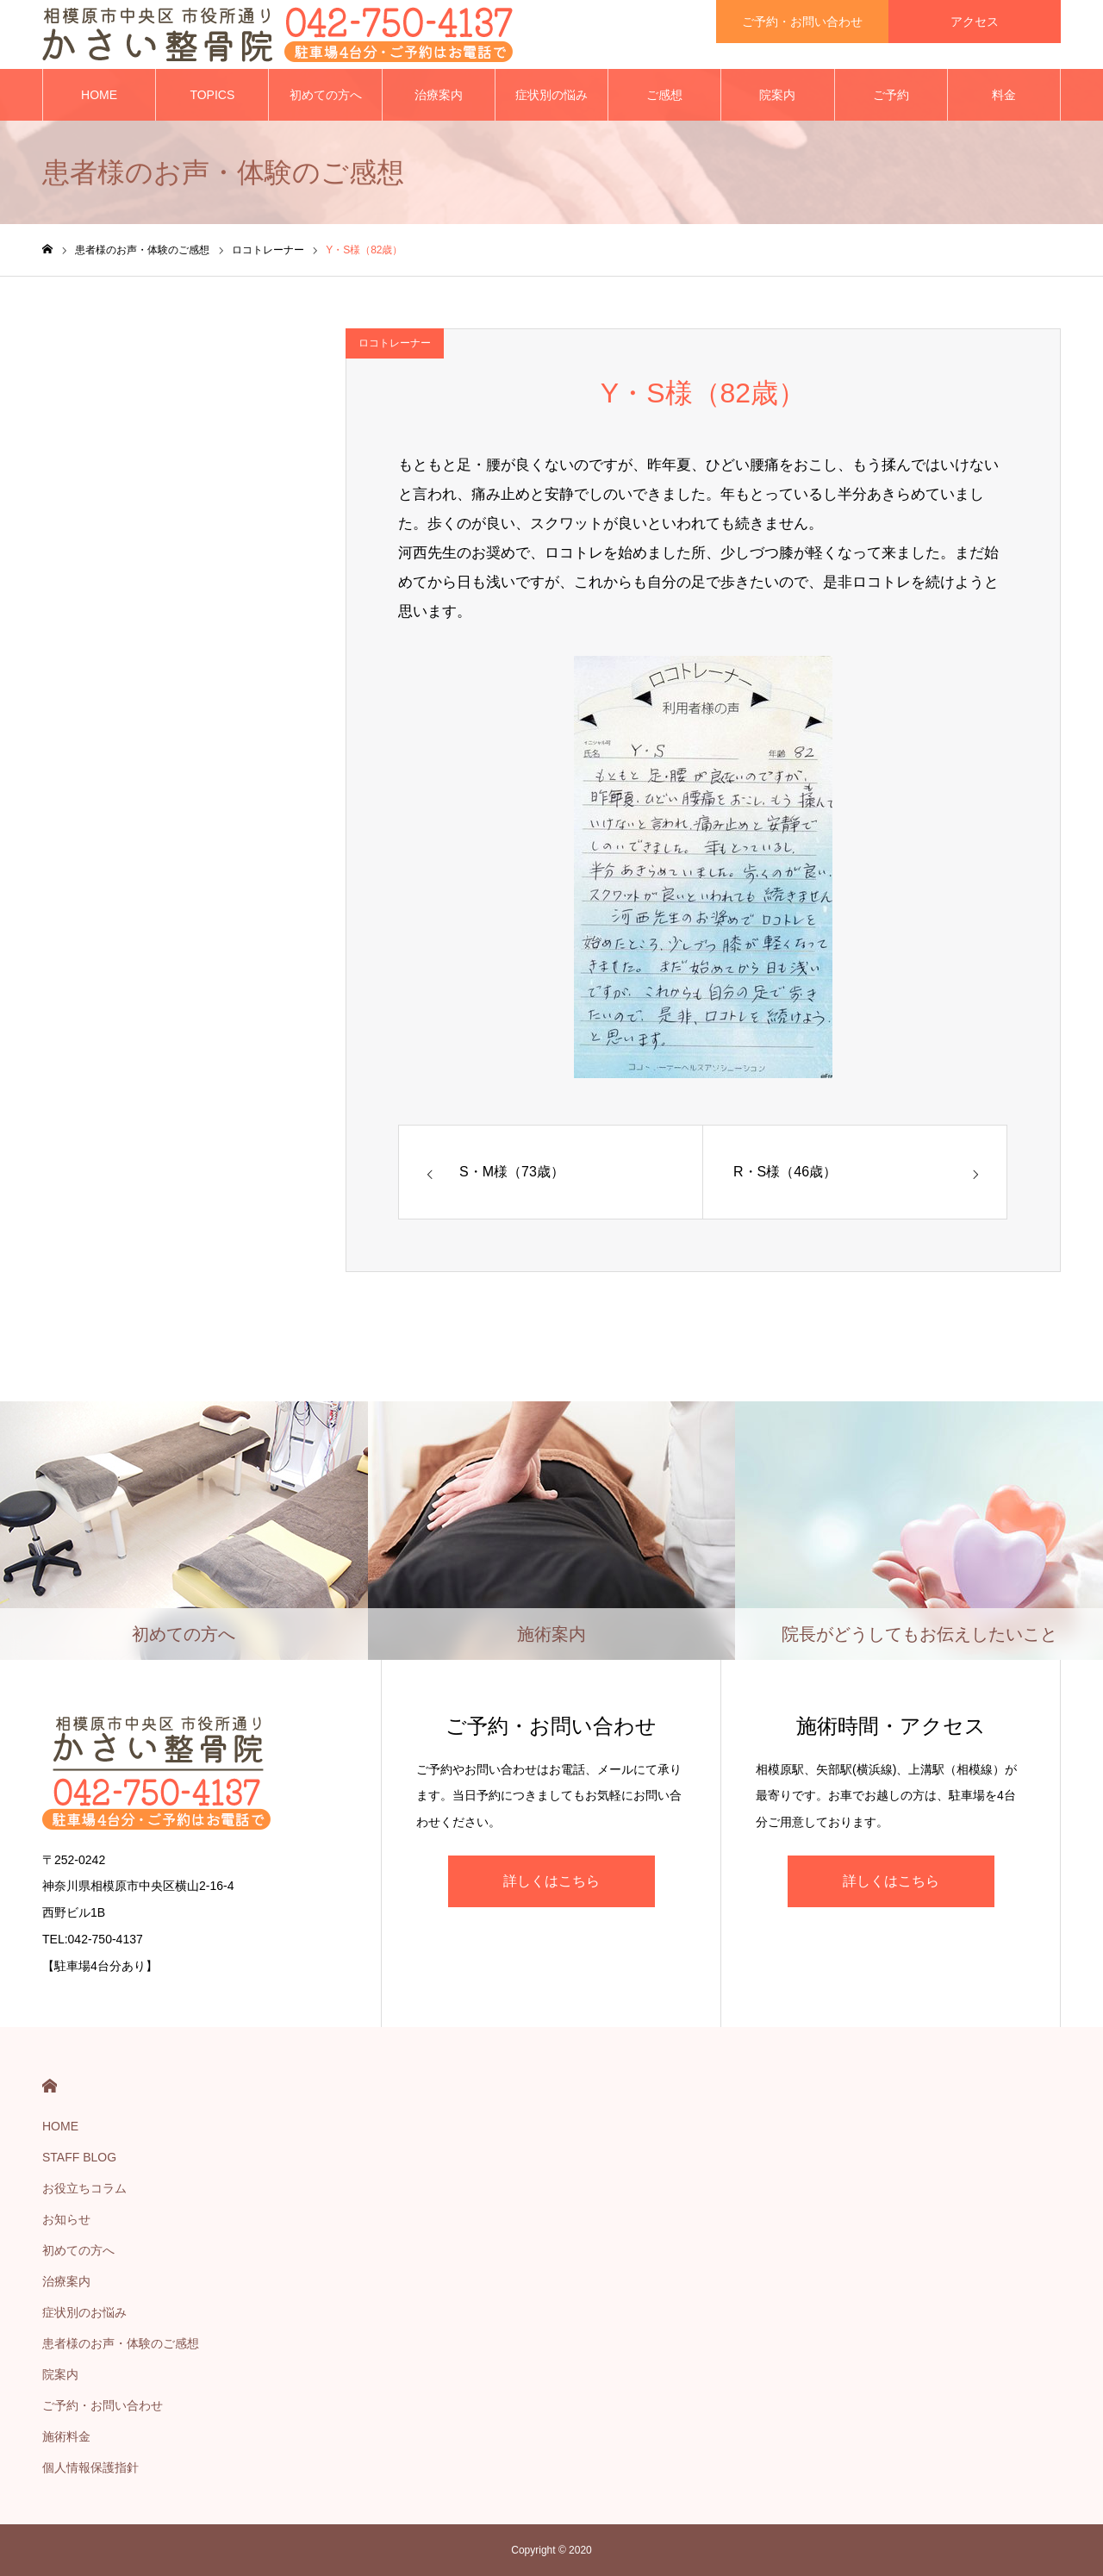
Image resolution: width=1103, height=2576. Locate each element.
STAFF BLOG (79, 2157)
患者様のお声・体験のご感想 (120, 2343)
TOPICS (212, 95)
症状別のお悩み (84, 2312)
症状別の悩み (551, 95)
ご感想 (664, 95)
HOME (99, 95)
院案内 (777, 95)
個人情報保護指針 (90, 2467)
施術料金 (66, 2436)
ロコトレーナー (394, 343)
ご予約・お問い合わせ (102, 2405)
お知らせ (66, 2219)
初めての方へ (326, 95)
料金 (1004, 95)
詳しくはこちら (551, 1881)
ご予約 (891, 95)
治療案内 (438, 95)
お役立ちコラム (84, 2188)
